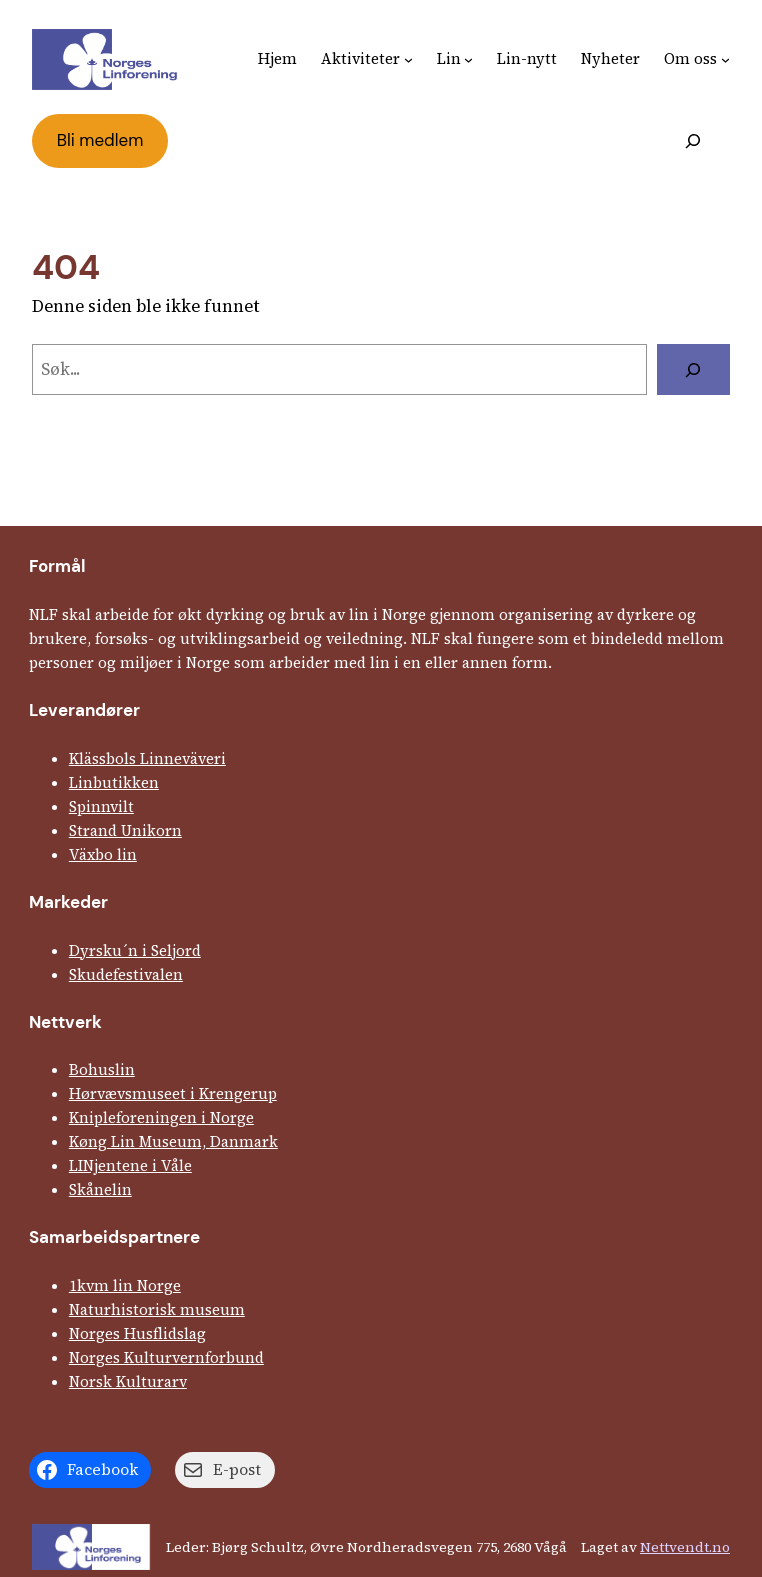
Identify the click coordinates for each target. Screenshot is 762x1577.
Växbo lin (103, 854)
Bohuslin (102, 1069)
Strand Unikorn (125, 830)
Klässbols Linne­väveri (147, 758)
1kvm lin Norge (125, 1285)
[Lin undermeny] (468, 59)
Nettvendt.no (685, 1547)
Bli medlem (100, 140)
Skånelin (100, 1189)
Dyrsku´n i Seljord (135, 950)
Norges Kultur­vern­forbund (166, 1357)
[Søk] (693, 369)
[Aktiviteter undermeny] (408, 59)
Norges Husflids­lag (137, 1333)
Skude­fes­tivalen (126, 974)
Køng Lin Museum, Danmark (173, 1141)
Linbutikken (114, 782)
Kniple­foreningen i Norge (161, 1117)
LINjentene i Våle (130, 1165)
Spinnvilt (101, 806)
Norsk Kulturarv (128, 1381)
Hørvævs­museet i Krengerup (173, 1093)
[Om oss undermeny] (725, 59)
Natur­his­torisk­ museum (157, 1309)
